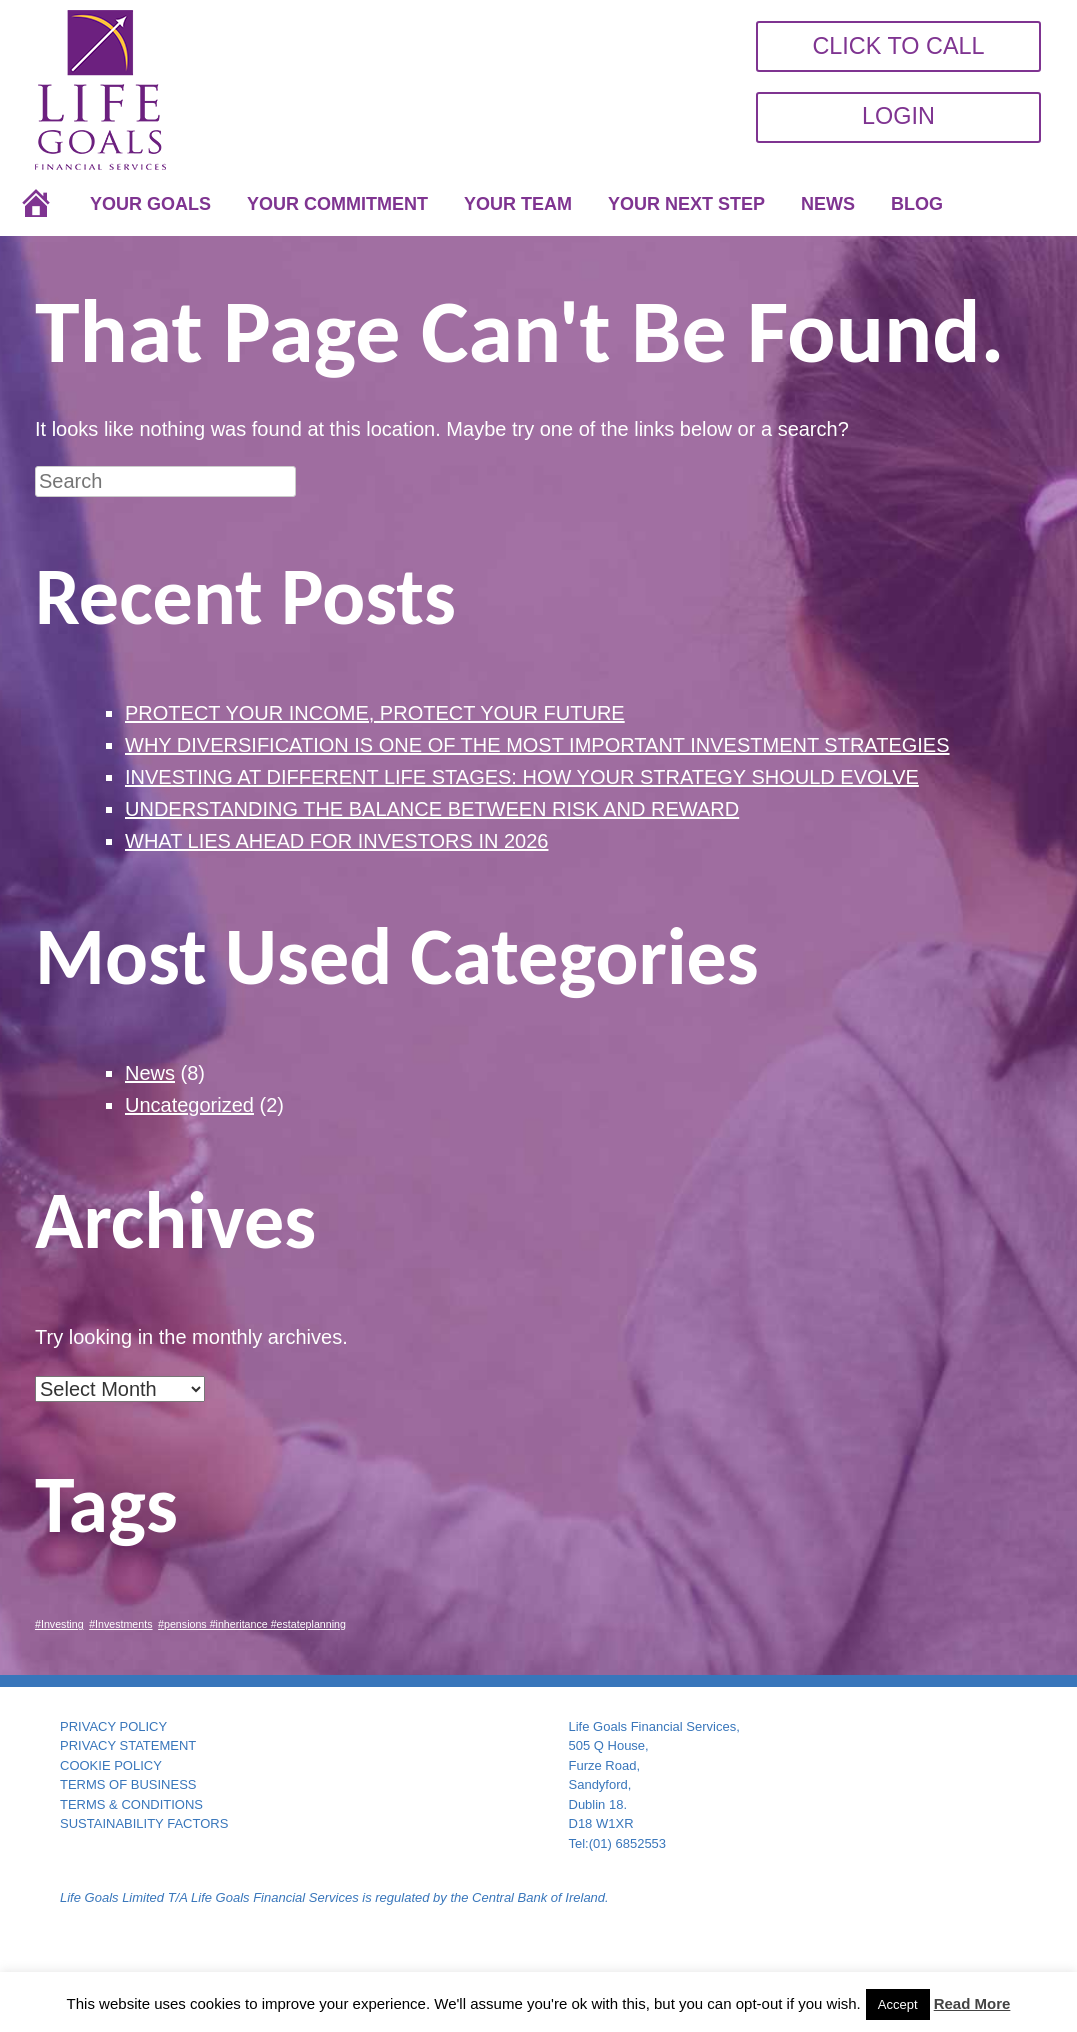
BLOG (917, 204)
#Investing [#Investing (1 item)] (59, 1624)
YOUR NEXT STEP (686, 204)
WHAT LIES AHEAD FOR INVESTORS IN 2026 (336, 841)
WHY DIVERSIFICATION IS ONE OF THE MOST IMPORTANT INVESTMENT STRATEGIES (537, 745)
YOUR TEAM (518, 204)
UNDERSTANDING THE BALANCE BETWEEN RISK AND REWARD (432, 809)
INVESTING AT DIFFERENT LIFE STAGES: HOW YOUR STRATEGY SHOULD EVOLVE (522, 777)
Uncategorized (189, 1105)
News (150, 1073)
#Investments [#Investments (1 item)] (120, 1624)
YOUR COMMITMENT (337, 204)
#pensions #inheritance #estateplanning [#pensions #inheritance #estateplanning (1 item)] (252, 1624)
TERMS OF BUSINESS (128, 1784)
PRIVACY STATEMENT (128, 1745)
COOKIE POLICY (111, 1765)
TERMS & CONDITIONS (131, 1804)
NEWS (828, 204)
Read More (972, 2003)
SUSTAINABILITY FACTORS (144, 1823)
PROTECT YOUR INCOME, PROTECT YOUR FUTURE (375, 713)
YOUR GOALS (150, 204)
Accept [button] (898, 2004)
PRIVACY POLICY (113, 1726)
